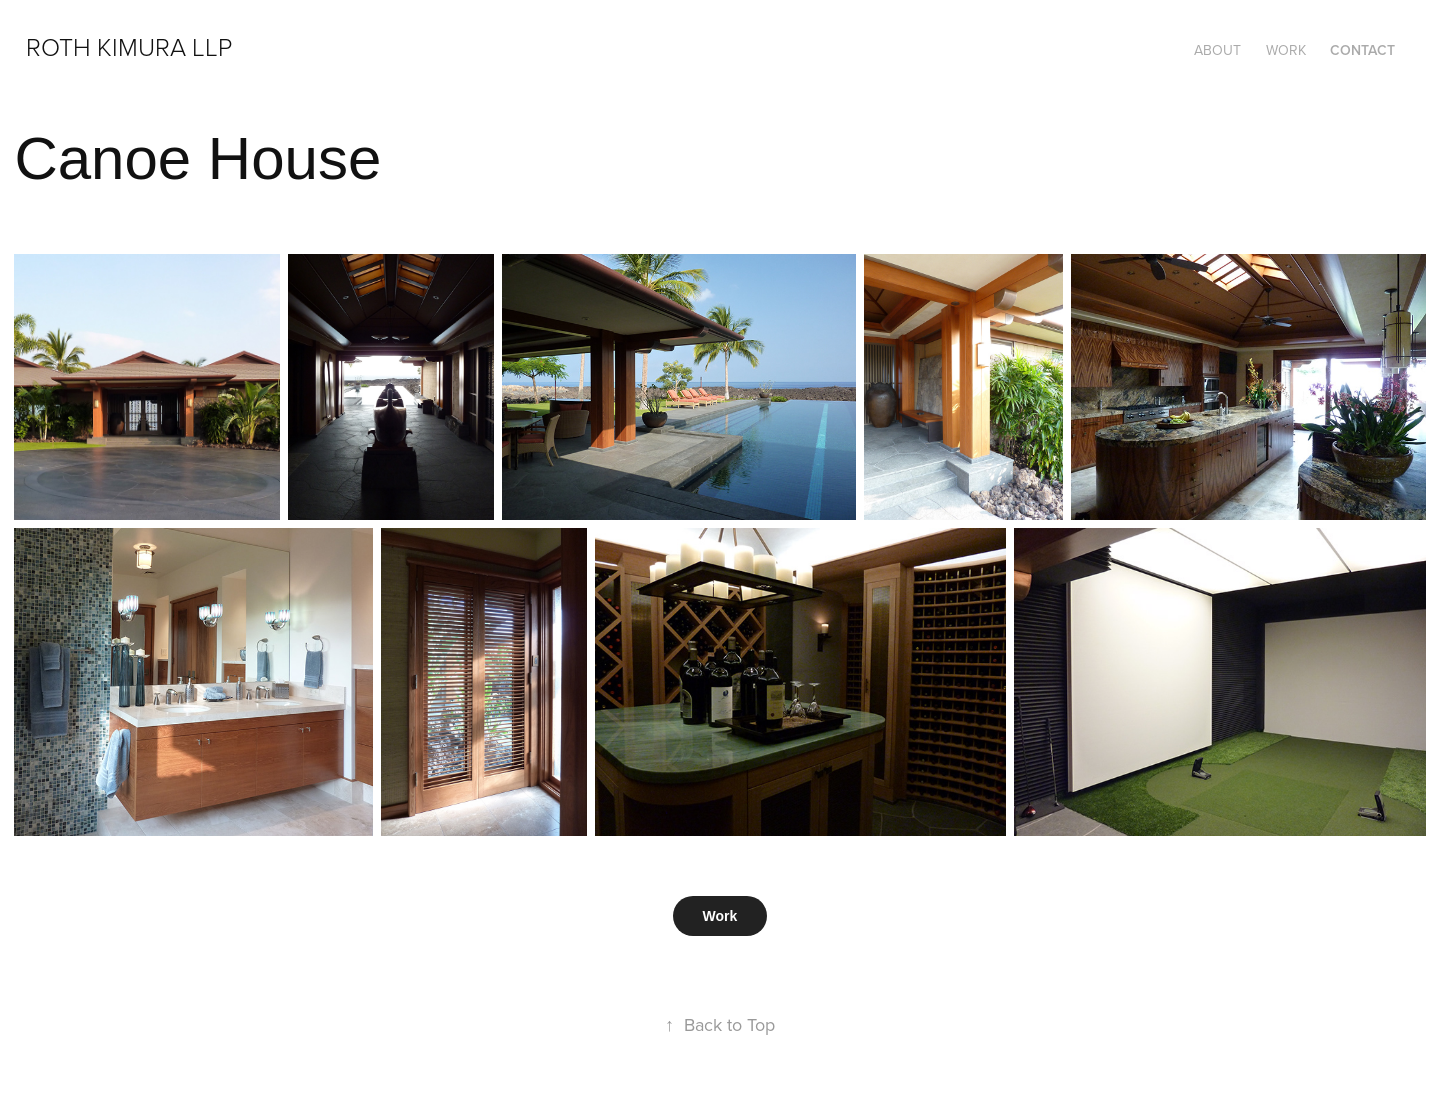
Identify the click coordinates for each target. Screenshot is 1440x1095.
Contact (1362, 50)
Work (1286, 50)
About (1217, 50)
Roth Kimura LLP (129, 46)
